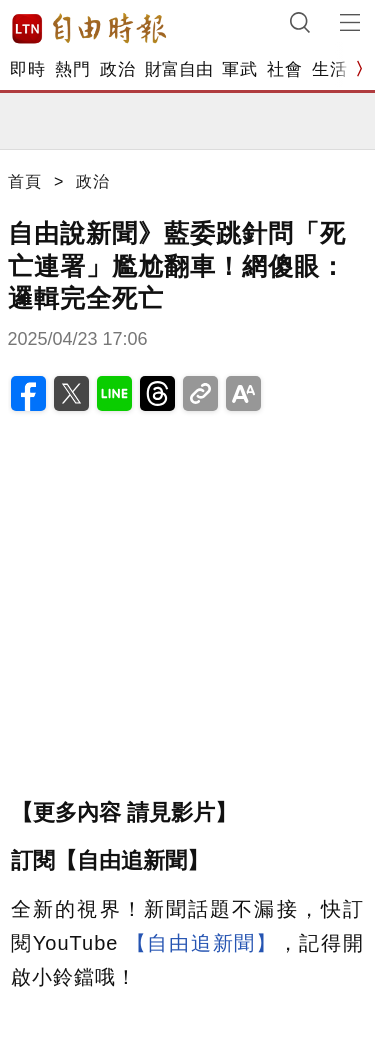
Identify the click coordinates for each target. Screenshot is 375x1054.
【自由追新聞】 (202, 943)
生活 (329, 69)
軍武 (239, 69)
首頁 (25, 181)
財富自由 (178, 69)
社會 (284, 69)
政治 (117, 69)
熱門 (72, 69)
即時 (27, 69)
